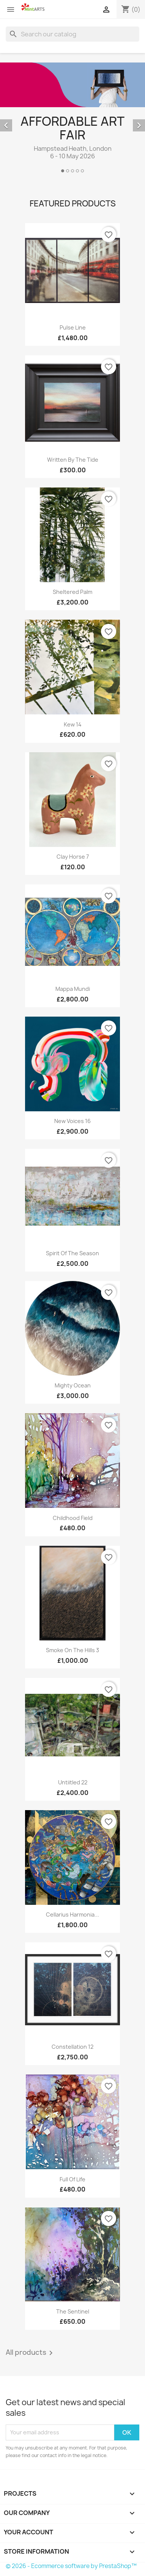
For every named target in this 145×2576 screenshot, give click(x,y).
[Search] (72, 34)
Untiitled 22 (72, 1782)
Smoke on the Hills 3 (72, 1650)
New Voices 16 (72, 1121)
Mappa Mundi (72, 988)
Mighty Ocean (73, 1385)
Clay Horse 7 (73, 856)
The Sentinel (72, 2311)
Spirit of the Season (72, 1253)
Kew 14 (73, 724)
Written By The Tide (72, 459)
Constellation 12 (72, 2046)
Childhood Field (73, 1518)
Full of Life (72, 2179)
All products (30, 2352)
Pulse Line (73, 327)
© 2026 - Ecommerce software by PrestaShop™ (71, 2566)
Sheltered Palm (72, 591)
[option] (72, 118)
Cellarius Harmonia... (72, 1914)
